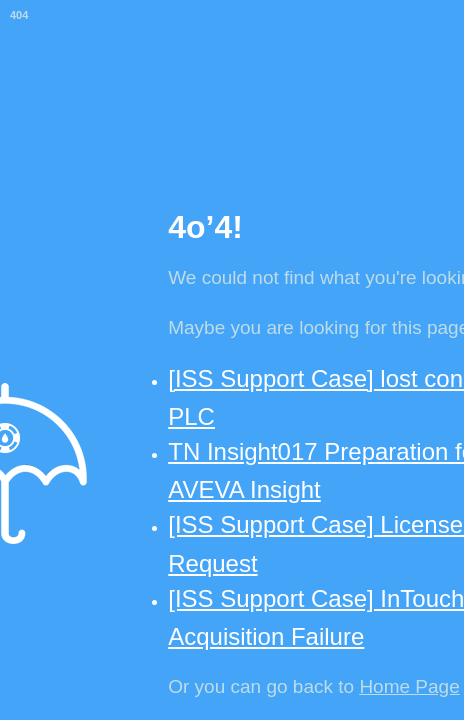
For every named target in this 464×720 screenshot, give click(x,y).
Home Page (409, 686)
